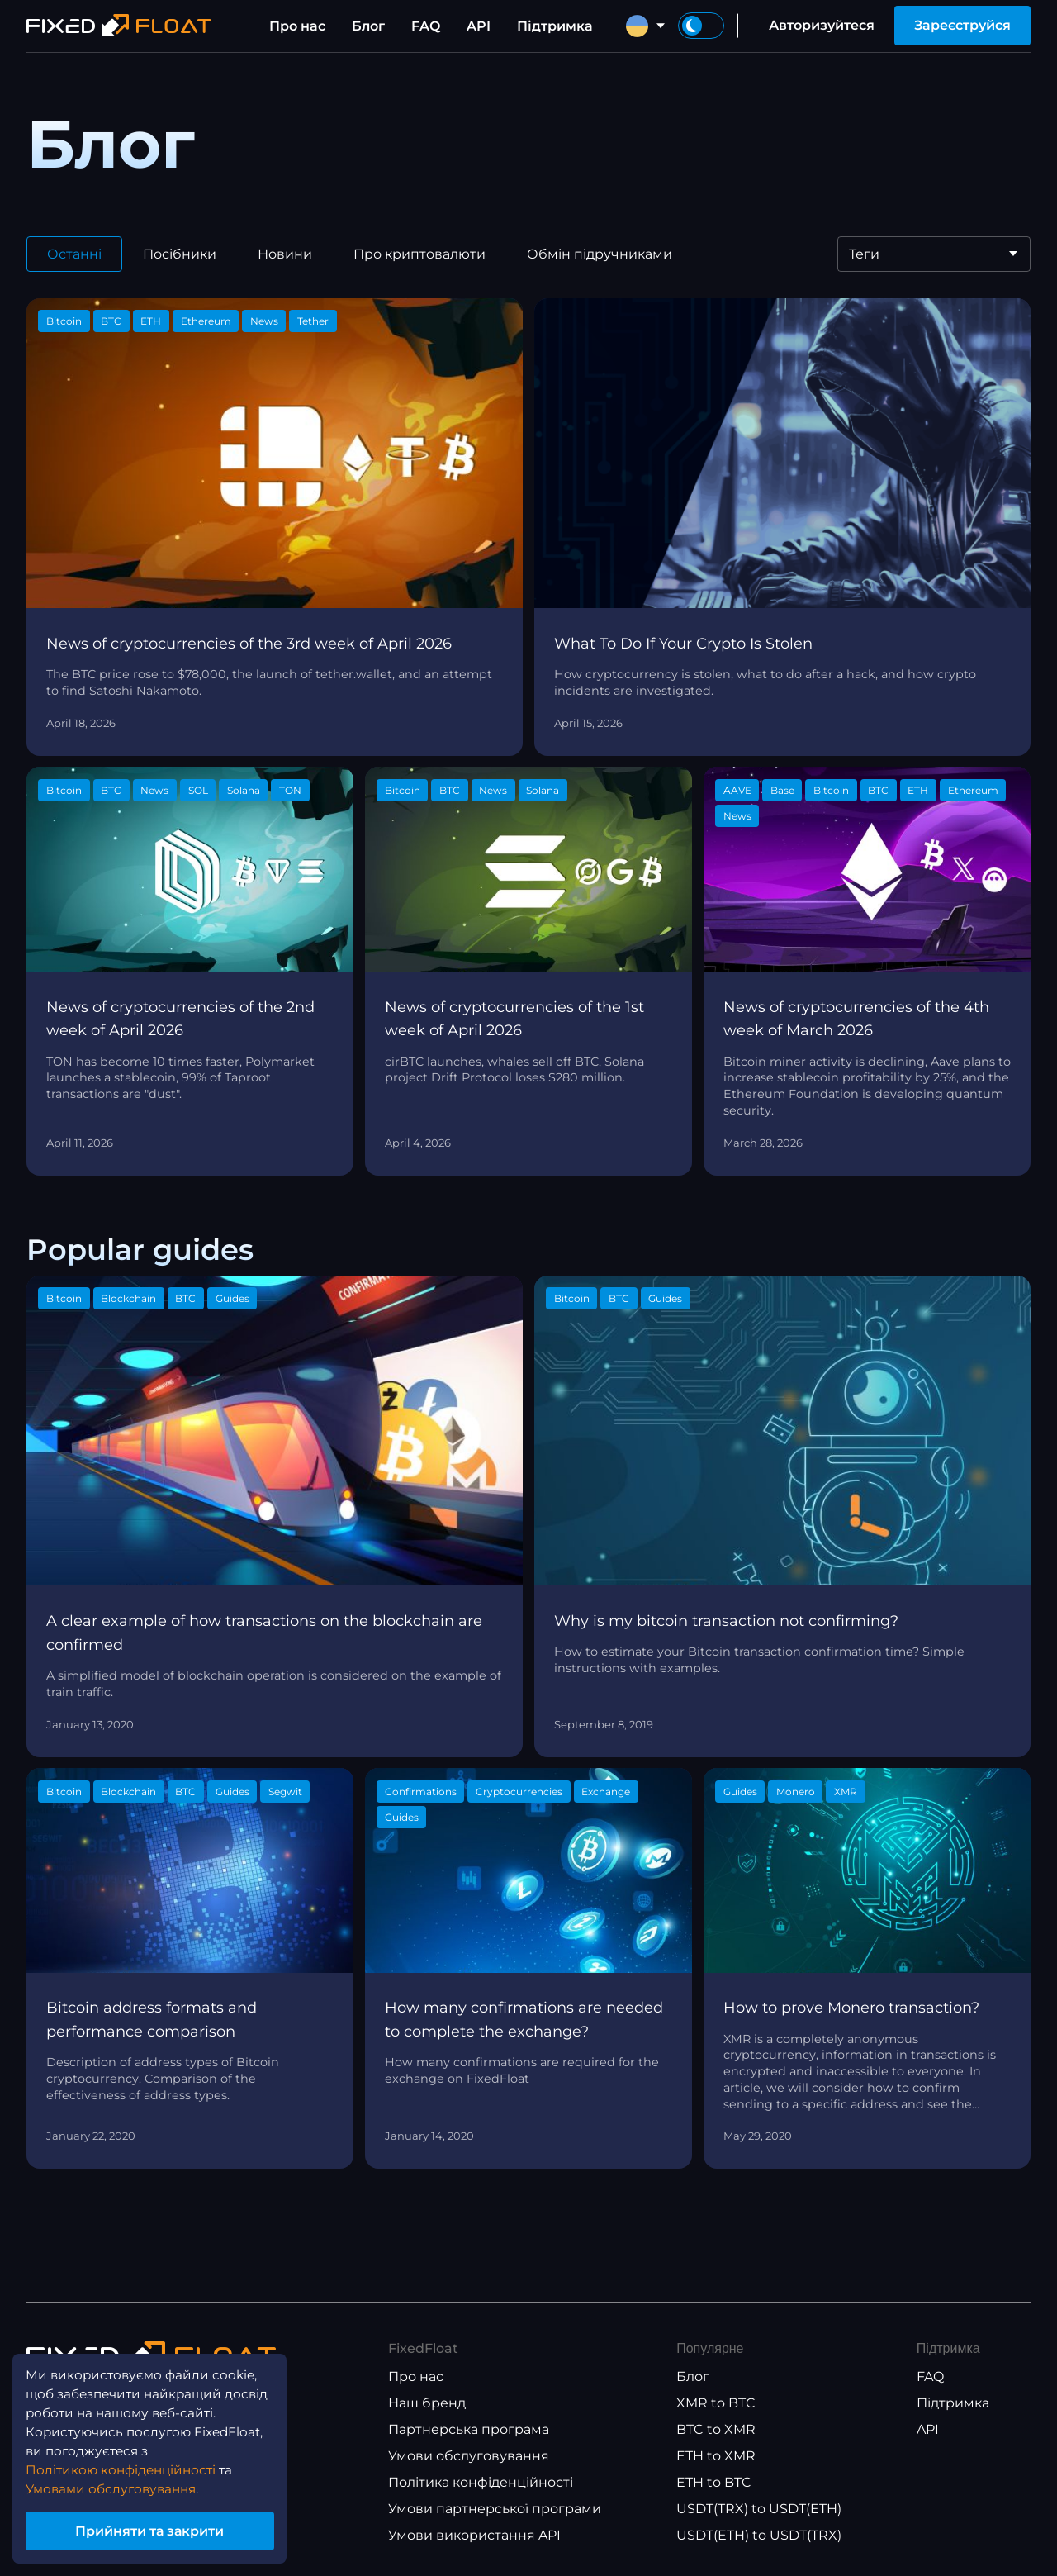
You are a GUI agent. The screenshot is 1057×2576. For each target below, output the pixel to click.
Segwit (285, 1791)
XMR (845, 1791)
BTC (111, 321)
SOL (198, 790)
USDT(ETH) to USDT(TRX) (758, 2535)
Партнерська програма (468, 2429)
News (264, 321)
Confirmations (421, 1791)
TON (290, 790)
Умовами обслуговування (116, 2486)
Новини (285, 254)
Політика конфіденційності (480, 2482)
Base (782, 790)
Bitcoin (64, 321)
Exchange (605, 1791)
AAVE (737, 790)
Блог (368, 26)
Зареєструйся (962, 25)
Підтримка (555, 26)
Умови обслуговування (468, 2456)
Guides (232, 1298)
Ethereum (206, 321)
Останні (74, 254)
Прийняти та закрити (157, 2529)
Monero (795, 1791)
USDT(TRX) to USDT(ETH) (758, 2509)
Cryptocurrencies (519, 1791)
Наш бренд (427, 2403)
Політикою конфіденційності (125, 2466)
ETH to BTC (713, 2482)
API (479, 26)
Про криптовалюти (419, 254)
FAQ (425, 26)
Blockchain (128, 1298)
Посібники (179, 254)
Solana (243, 790)
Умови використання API (474, 2535)
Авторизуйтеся (822, 25)
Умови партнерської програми (494, 2509)
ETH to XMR (716, 2456)
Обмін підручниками (599, 254)
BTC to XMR (716, 2429)
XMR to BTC (716, 2403)
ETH (150, 321)
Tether (313, 321)
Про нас (297, 26)
